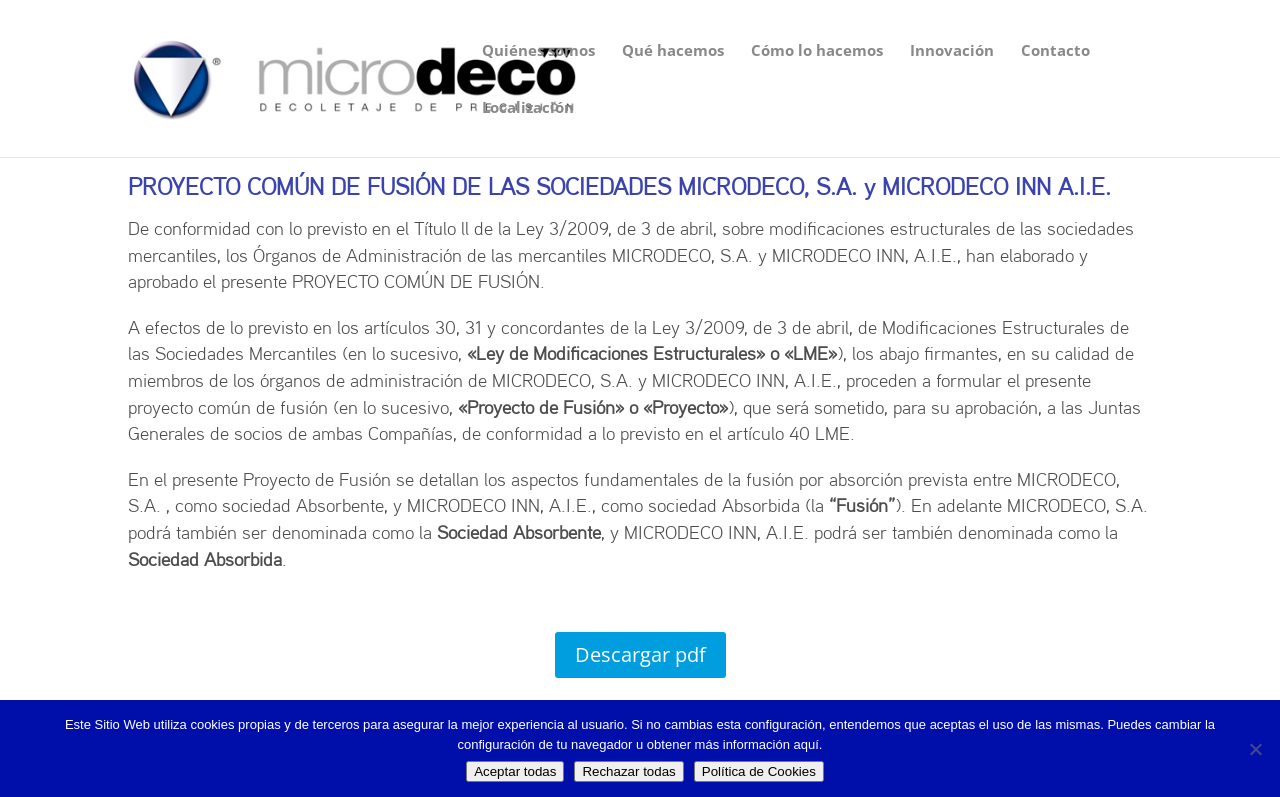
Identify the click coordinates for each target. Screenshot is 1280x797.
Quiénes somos (538, 51)
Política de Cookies (759, 771)
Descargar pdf (640, 654)
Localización (528, 108)
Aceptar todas (515, 771)
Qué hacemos (673, 51)
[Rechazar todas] (1255, 749)
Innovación (952, 51)
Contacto (1055, 51)
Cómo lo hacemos (817, 51)
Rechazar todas (628, 771)
